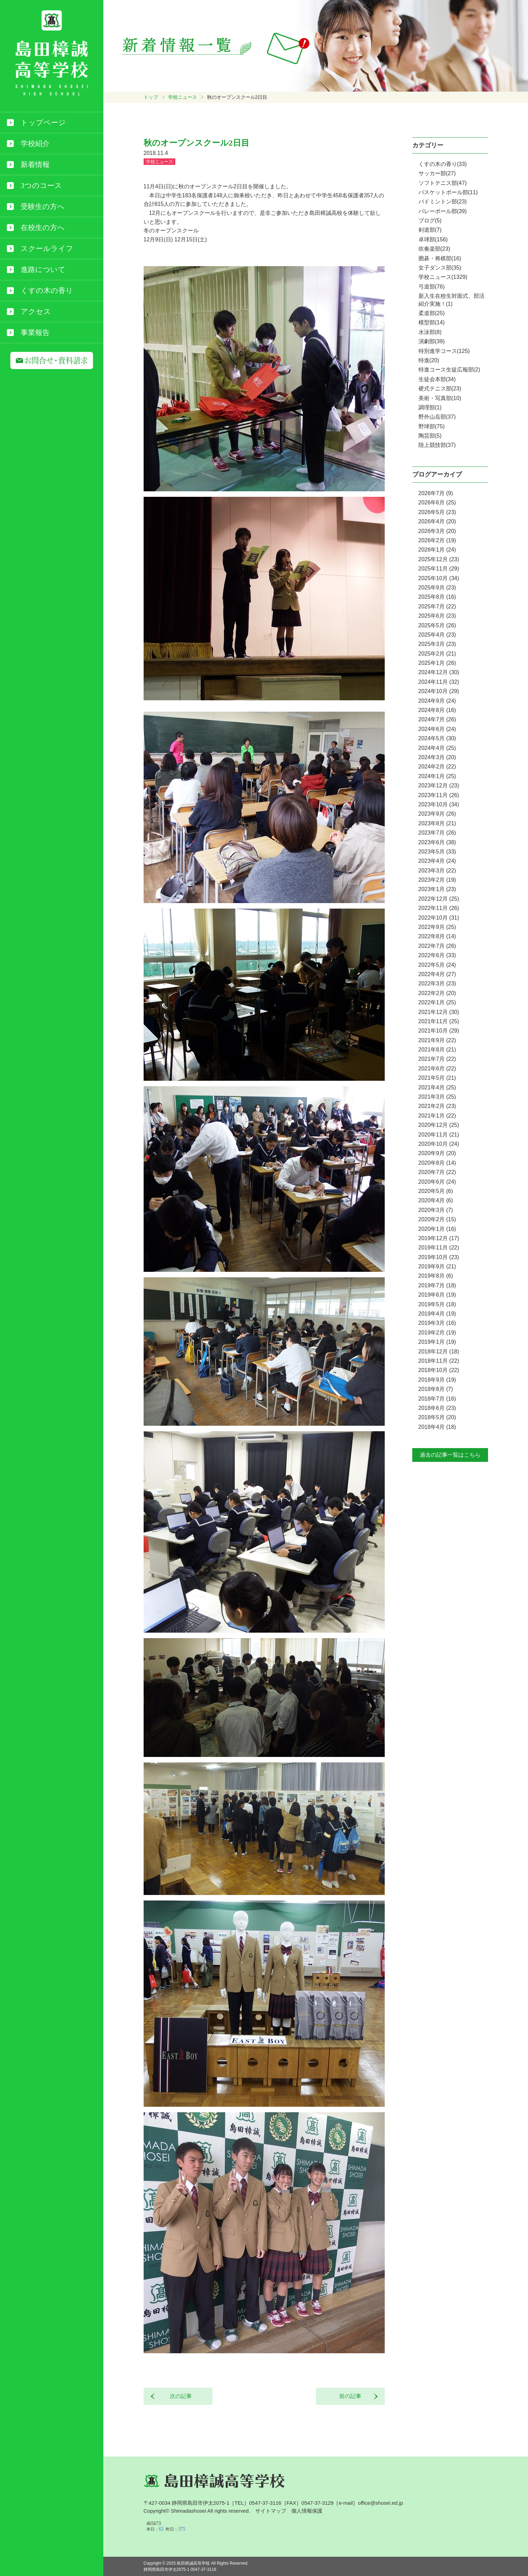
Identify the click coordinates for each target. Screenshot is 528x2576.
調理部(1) (430, 407)
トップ (151, 97)
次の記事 (178, 2396)
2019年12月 (438, 1238)
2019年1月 (437, 1342)
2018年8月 (435, 1389)
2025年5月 (437, 625)
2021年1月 (437, 1116)
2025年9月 (437, 587)
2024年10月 (438, 691)
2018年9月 (437, 1380)
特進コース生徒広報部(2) (449, 370)
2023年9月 (437, 814)
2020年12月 (438, 1125)
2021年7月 (437, 1059)
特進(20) (428, 360)
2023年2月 (437, 880)
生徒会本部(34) (437, 379)
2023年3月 (437, 870)
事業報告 (35, 332)
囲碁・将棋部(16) (439, 258)
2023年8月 (437, 823)
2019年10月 (438, 1257)
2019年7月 (437, 1285)
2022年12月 (438, 899)
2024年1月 (437, 776)
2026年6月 (437, 502)
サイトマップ (270, 2511)
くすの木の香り (47, 290)
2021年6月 (437, 1068)
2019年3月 (437, 1323)
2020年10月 (438, 1144)
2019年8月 (435, 1276)
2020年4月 (435, 1200)
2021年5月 (437, 1078)
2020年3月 (435, 1210)
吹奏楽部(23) (434, 249)
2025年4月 (437, 635)
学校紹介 (35, 143)
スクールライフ (47, 248)
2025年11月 (438, 569)
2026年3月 (437, 531)
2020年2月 (437, 1219)
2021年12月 (438, 1012)
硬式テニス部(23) (439, 388)
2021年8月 (437, 1050)
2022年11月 (438, 908)
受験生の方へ (43, 206)
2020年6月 (437, 1182)
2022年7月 (437, 946)
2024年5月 (437, 738)
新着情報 (35, 164)
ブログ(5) (430, 220)
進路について (43, 269)
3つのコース (41, 185)
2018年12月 (438, 1351)
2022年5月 (437, 965)
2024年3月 (437, 757)
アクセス (36, 311)
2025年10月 (438, 578)
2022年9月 (437, 927)
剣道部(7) (430, 230)
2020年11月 (438, 1135)
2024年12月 (438, 672)
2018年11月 (438, 1361)
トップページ (43, 122)
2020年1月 (437, 1229)
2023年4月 (437, 861)
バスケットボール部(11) (448, 192)
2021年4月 (437, 1087)
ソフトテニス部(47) (442, 183)
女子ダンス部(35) (439, 268)
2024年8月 (437, 710)
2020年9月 (437, 1153)
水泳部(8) (430, 332)
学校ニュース (182, 97)
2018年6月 (437, 1408)
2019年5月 (437, 1304)
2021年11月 (438, 1021)
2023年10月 (438, 804)
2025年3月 (437, 644)
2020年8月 (437, 1163)
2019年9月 (437, 1266)
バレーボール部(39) (442, 211)
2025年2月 (437, 654)
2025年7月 (437, 606)
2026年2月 (437, 540)
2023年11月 (438, 795)
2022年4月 (437, 974)
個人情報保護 (306, 2511)
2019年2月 (437, 1333)
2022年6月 (437, 955)
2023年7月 (437, 833)
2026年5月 (437, 512)
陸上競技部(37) (437, 445)
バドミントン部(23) (442, 202)
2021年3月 (437, 1097)
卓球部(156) (433, 239)
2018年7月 (437, 1399)
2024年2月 (437, 766)
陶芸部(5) (430, 436)
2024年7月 (437, 719)
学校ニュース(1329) (442, 277)
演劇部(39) (431, 341)
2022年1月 (437, 1002)
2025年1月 (437, 663)
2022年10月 (438, 918)
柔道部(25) (431, 313)
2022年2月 (437, 993)
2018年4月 (437, 1427)
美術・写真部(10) (439, 398)
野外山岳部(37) (437, 417)
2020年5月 (435, 1191)
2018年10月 (438, 1370)
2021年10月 (438, 1031)
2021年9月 (437, 1040)
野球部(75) (431, 426)
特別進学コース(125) (444, 351)
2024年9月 (437, 701)
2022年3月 (437, 983)
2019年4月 (437, 1314)
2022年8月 (437, 936)
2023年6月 (437, 842)
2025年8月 (437, 597)
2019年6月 (437, 1295)
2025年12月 (438, 559)
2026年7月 (435, 493)
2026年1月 (437, 550)
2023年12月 (438, 785)
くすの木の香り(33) (442, 164)
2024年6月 (437, 729)
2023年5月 (437, 852)
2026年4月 (437, 521)
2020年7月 (437, 1172)
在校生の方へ (43, 227)
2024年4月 (437, 748)
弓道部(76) (431, 287)
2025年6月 (437, 616)
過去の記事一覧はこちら (450, 1455)
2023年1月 (437, 889)
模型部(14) (431, 322)
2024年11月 (438, 682)
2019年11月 (438, 1247)
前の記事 (353, 2396)
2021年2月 (437, 1106)
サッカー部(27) (437, 173)
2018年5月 (437, 1417)
